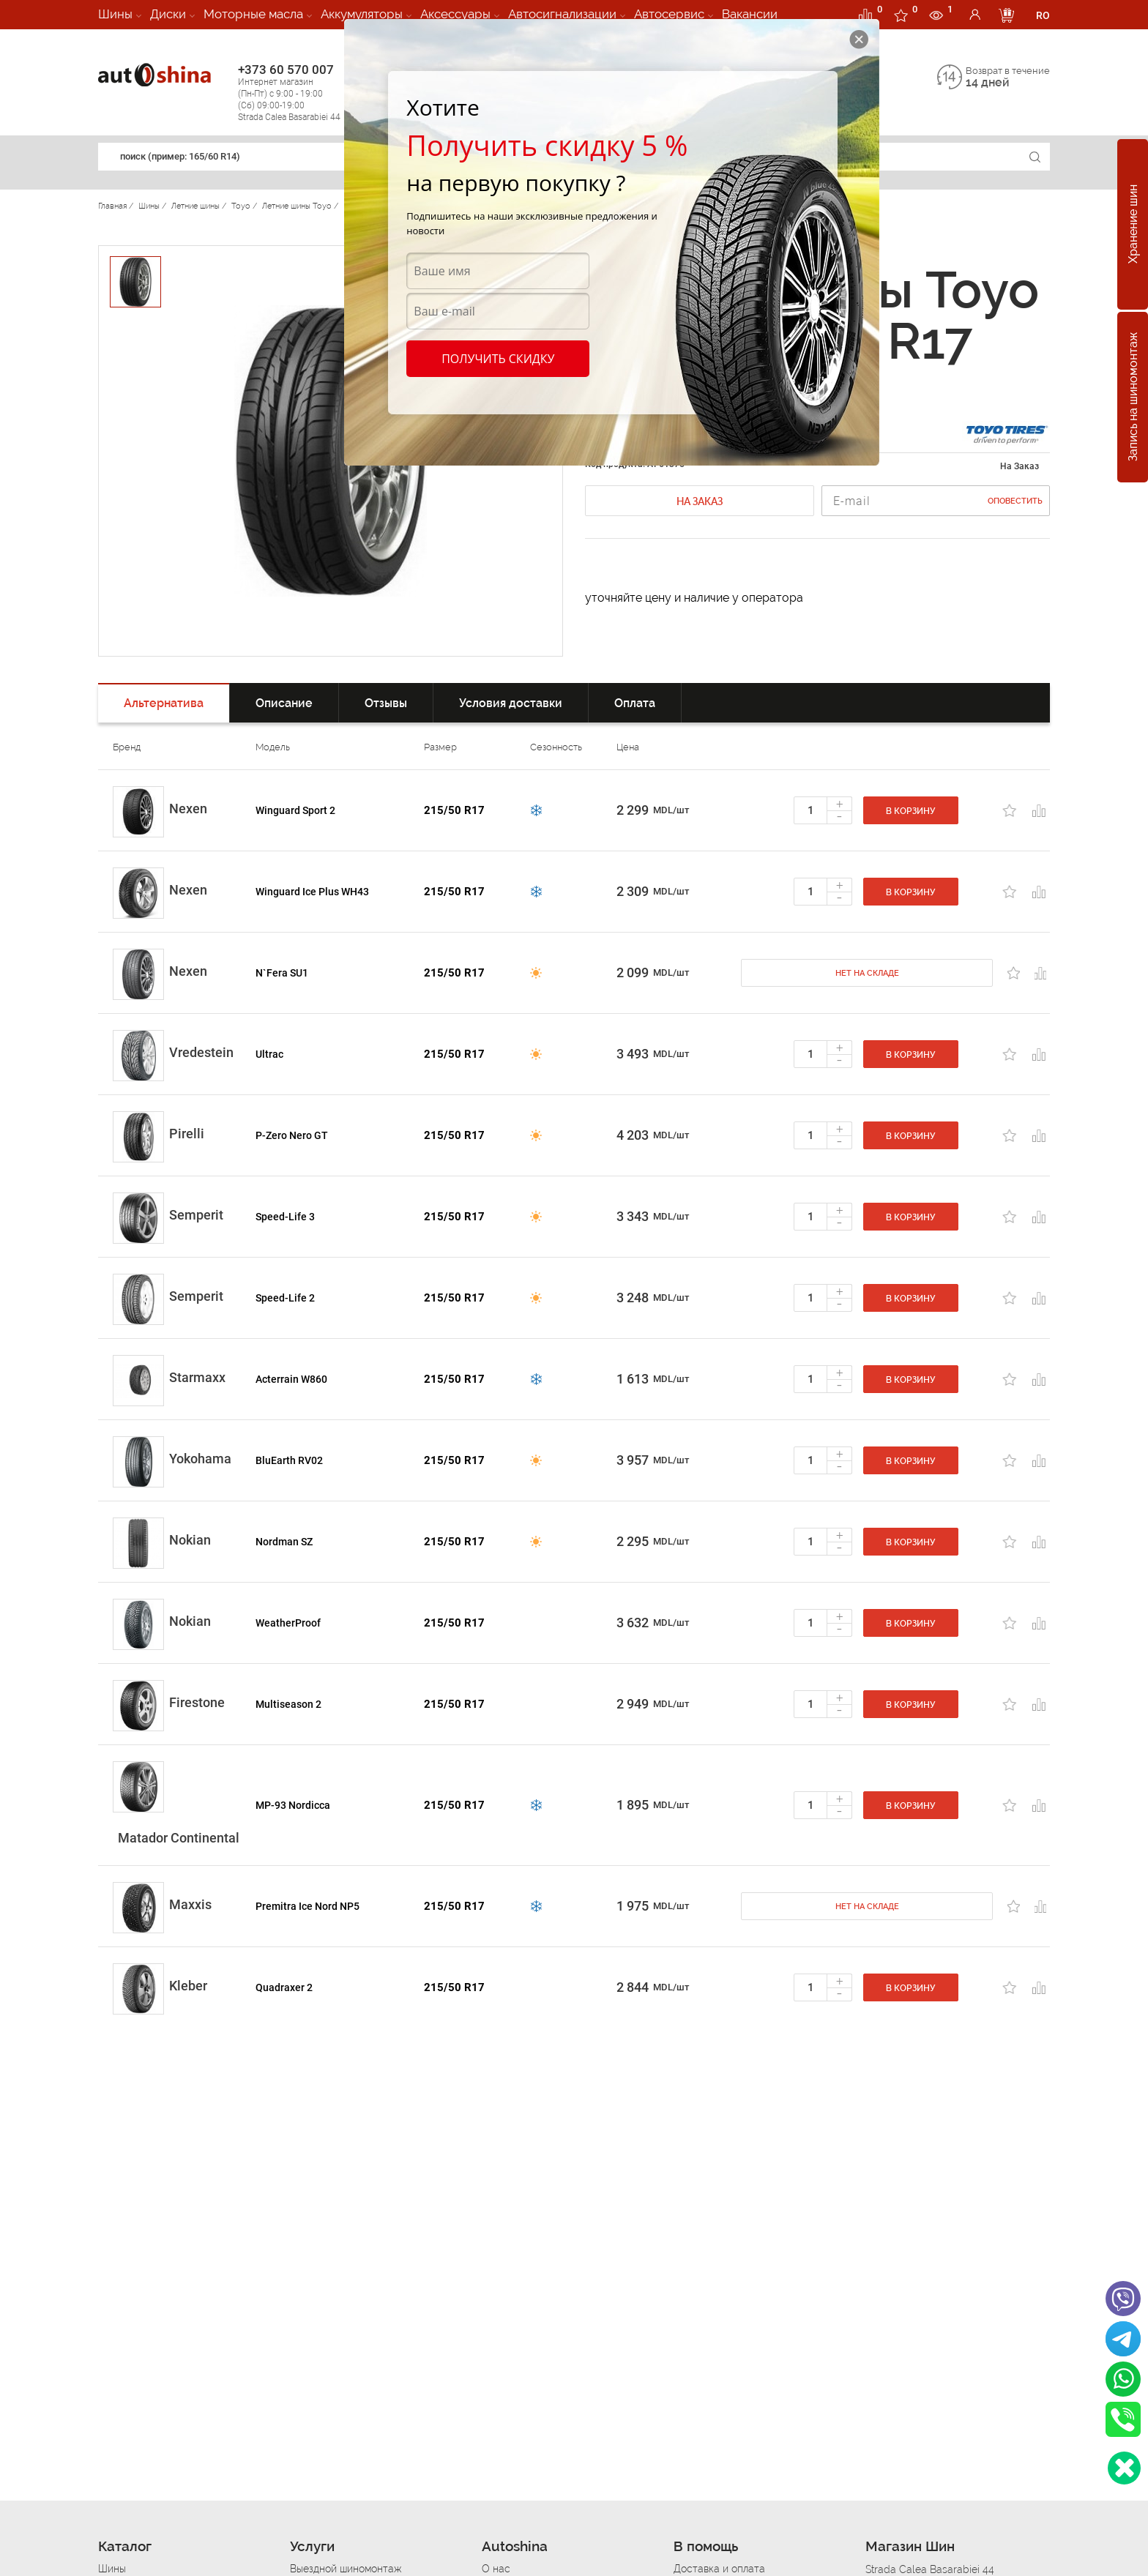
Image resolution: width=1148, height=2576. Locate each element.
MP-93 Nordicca (293, 1805)
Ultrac (269, 1054)
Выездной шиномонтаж (345, 2569)
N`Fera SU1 (282, 973)
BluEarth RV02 (289, 1460)
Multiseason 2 (288, 1704)
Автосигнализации (562, 14)
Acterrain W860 (291, 1379)
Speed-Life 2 (285, 1298)
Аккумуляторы (362, 14)
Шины (115, 14)
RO (1043, 15)
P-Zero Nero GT (292, 1135)
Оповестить (1015, 501)
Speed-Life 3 (285, 1216)
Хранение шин (1133, 224)
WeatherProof (288, 1623)
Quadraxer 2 (284, 1987)
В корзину (911, 811)
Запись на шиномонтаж (1133, 397)
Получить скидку (497, 359)
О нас (496, 2569)
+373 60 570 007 (304, 92)
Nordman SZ (284, 1542)
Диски (168, 14)
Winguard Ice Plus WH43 (312, 891)
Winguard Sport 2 (295, 810)
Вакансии (750, 14)
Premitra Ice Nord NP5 (307, 1906)
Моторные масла (253, 14)
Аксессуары (455, 14)
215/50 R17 (454, 810)
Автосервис (669, 14)
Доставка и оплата (719, 2569)
